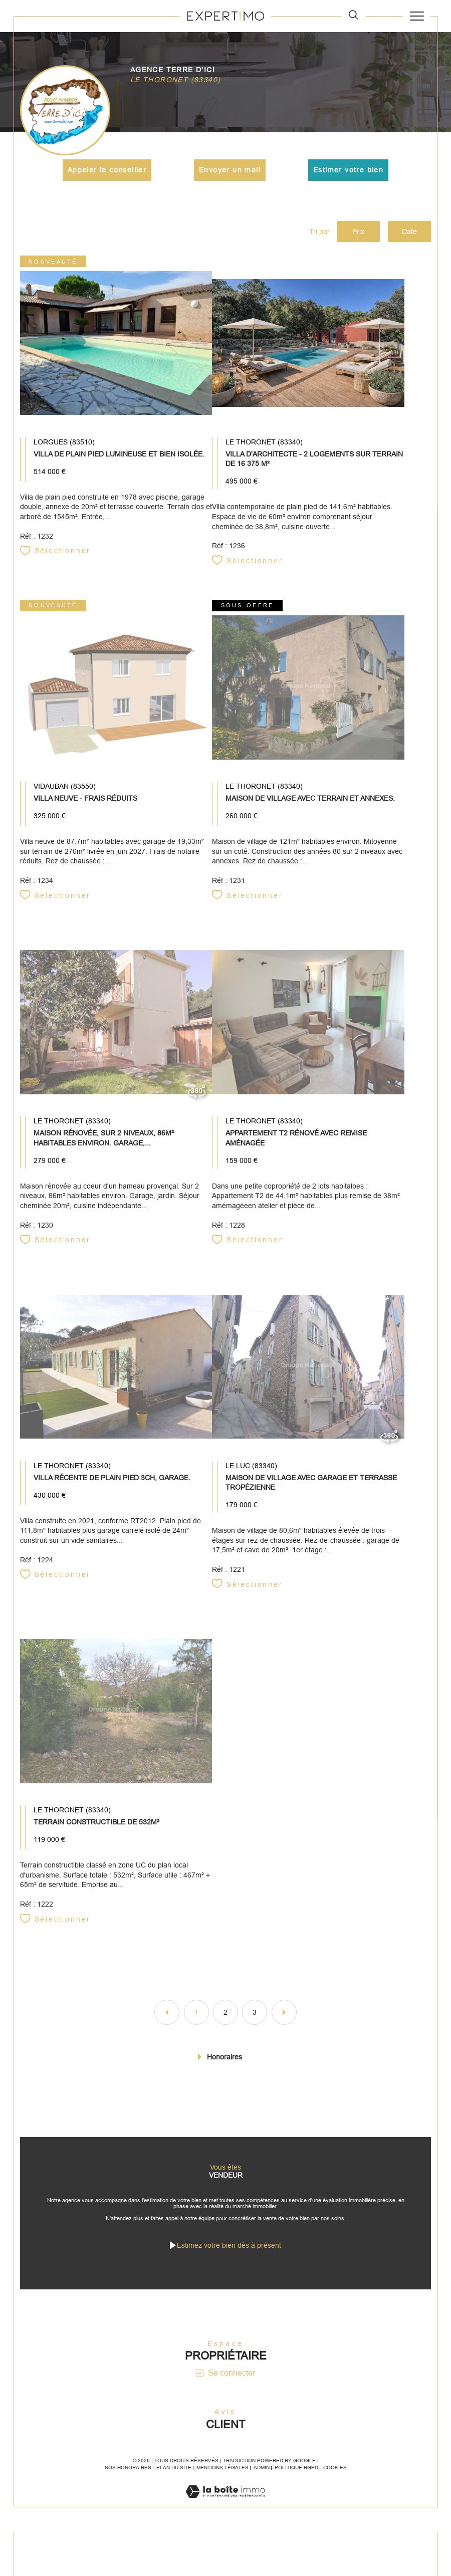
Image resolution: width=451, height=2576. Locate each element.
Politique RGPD (296, 2479)
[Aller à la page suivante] (284, 2019)
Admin (262, 2479)
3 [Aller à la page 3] (255, 2019)
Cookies (335, 2479)
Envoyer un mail (230, 169)
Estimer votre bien (348, 169)
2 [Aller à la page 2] (225, 2019)
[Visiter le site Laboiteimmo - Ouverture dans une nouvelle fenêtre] (225, 2514)
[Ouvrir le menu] (416, 16)
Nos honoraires (128, 2479)
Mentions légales (222, 2479)
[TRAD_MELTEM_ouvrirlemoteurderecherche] (353, 16)
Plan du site (173, 2479)
